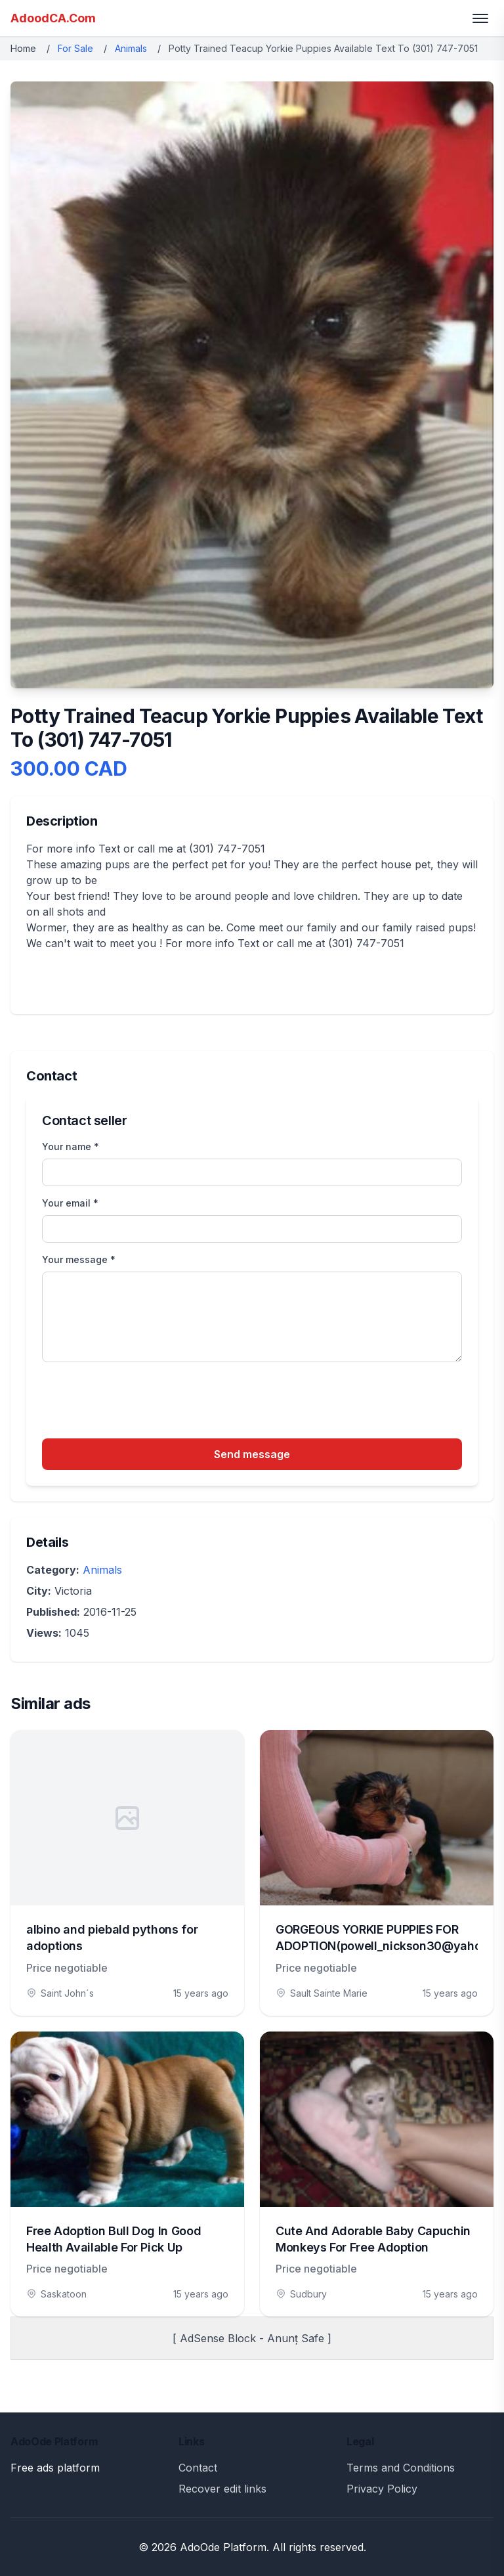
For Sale (75, 48)
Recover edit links (222, 2488)
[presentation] (142, 1402)
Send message (252, 1454)
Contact (197, 2467)
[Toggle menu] (480, 18)
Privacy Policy (381, 2488)
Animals (131, 48)
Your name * (70, 1146)
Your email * (70, 1203)
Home (23, 48)
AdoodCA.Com (53, 18)
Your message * (79, 1259)
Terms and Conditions (400, 2467)
